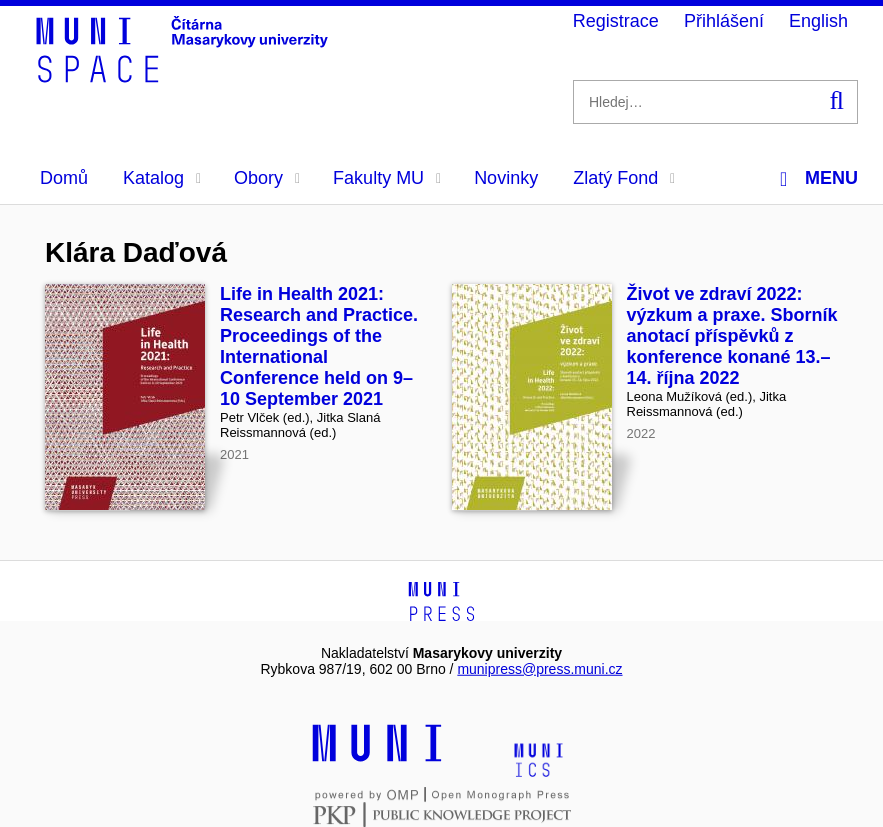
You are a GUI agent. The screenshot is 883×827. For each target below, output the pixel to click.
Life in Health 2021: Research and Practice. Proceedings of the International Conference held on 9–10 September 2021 (319, 346)
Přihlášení (724, 21)
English (818, 21)
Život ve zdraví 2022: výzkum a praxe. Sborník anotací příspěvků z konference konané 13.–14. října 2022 (732, 336)
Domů (64, 178)
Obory (267, 178)
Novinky (506, 178)
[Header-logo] (185, 76)
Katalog (162, 178)
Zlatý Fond (624, 178)
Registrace (616, 21)
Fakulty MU (387, 178)
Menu (819, 178)
